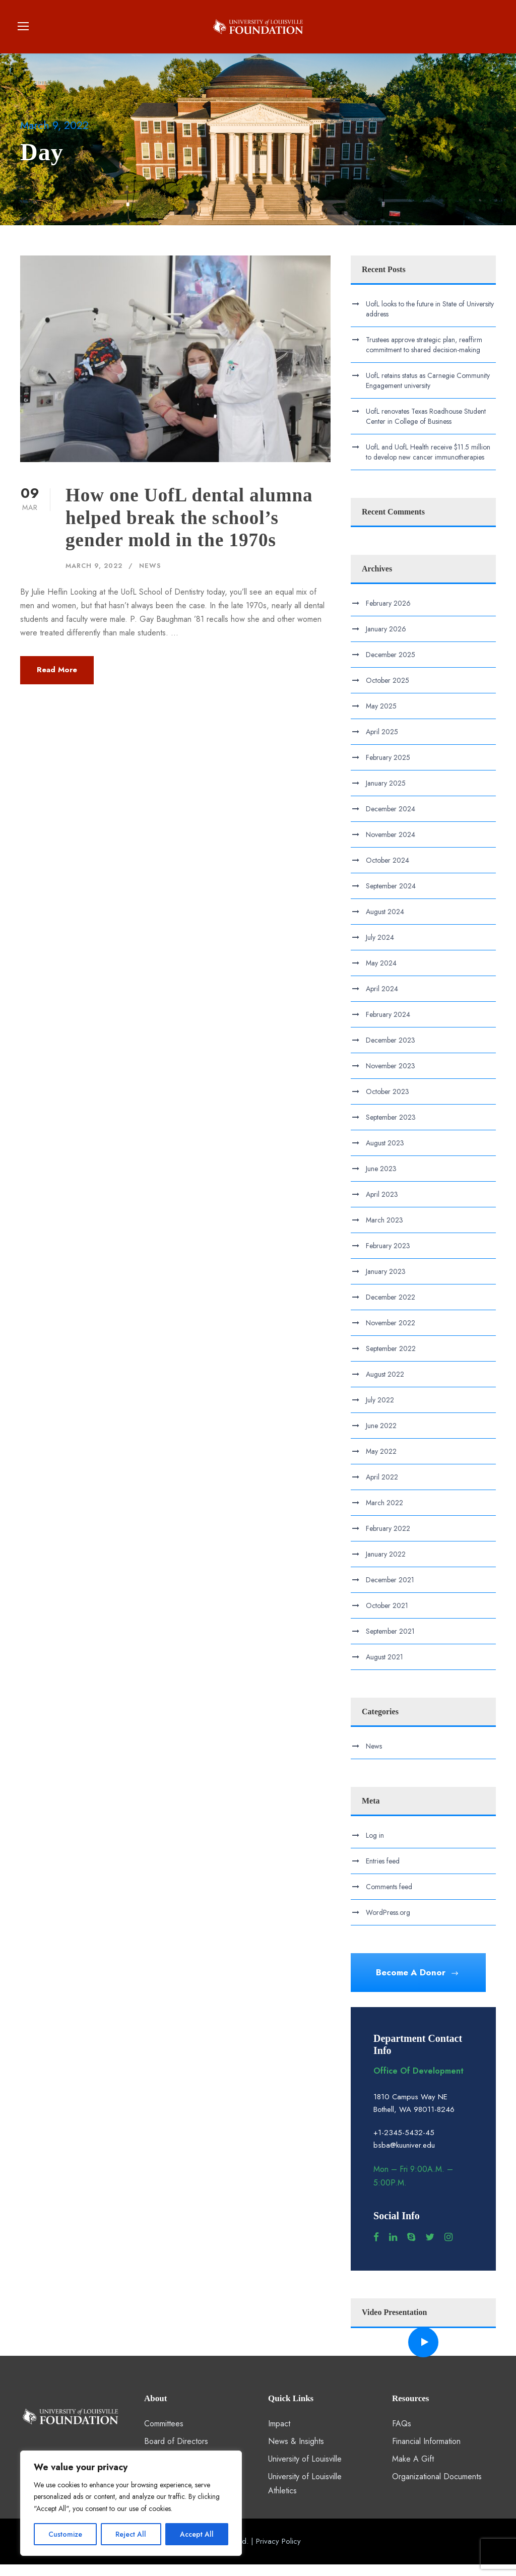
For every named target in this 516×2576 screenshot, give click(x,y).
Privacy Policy (278, 2552)
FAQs (401, 2434)
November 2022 (390, 1334)
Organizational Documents (437, 2488)
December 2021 (390, 1591)
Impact (279, 2434)
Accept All (197, 2534)
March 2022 (384, 1514)
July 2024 (380, 948)
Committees (163, 2434)
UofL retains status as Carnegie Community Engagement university (428, 391)
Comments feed (389, 1898)
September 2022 (391, 1360)
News (150, 577)
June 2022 (381, 1437)
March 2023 (384, 1231)
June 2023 (381, 1180)
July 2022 (380, 1411)
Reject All (130, 2534)
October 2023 (387, 1103)
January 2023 (386, 1282)
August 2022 (385, 1385)
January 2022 (386, 1565)
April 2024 (382, 1000)
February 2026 (388, 614)
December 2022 (390, 1308)
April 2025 (382, 743)
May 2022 (381, 1462)
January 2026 (386, 640)
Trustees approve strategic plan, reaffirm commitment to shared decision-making (424, 356)
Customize (65, 2534)
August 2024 (385, 923)
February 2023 (388, 1257)
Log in (375, 1847)
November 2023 (390, 1077)
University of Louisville (305, 2470)
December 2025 (390, 666)
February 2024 (388, 1025)
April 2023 (382, 1205)
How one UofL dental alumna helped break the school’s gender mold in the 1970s (189, 528)
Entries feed (383, 1872)
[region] (131, 2503)
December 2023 (390, 1051)
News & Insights (296, 2452)
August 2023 (385, 1154)
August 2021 (384, 1668)
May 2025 (381, 717)
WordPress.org (388, 1924)
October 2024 (387, 871)
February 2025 (388, 768)
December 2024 (390, 820)
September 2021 (390, 1642)
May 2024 (381, 974)
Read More (57, 681)
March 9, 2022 (94, 577)
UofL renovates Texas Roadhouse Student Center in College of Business (426, 427)
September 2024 (391, 897)
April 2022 (382, 1488)
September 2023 (391, 1128)
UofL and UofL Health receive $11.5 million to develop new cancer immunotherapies (428, 463)
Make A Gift (413, 2470)
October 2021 (387, 1617)
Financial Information (426, 2452)
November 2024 (390, 846)
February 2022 (388, 1539)
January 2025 (386, 794)
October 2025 (387, 691)
